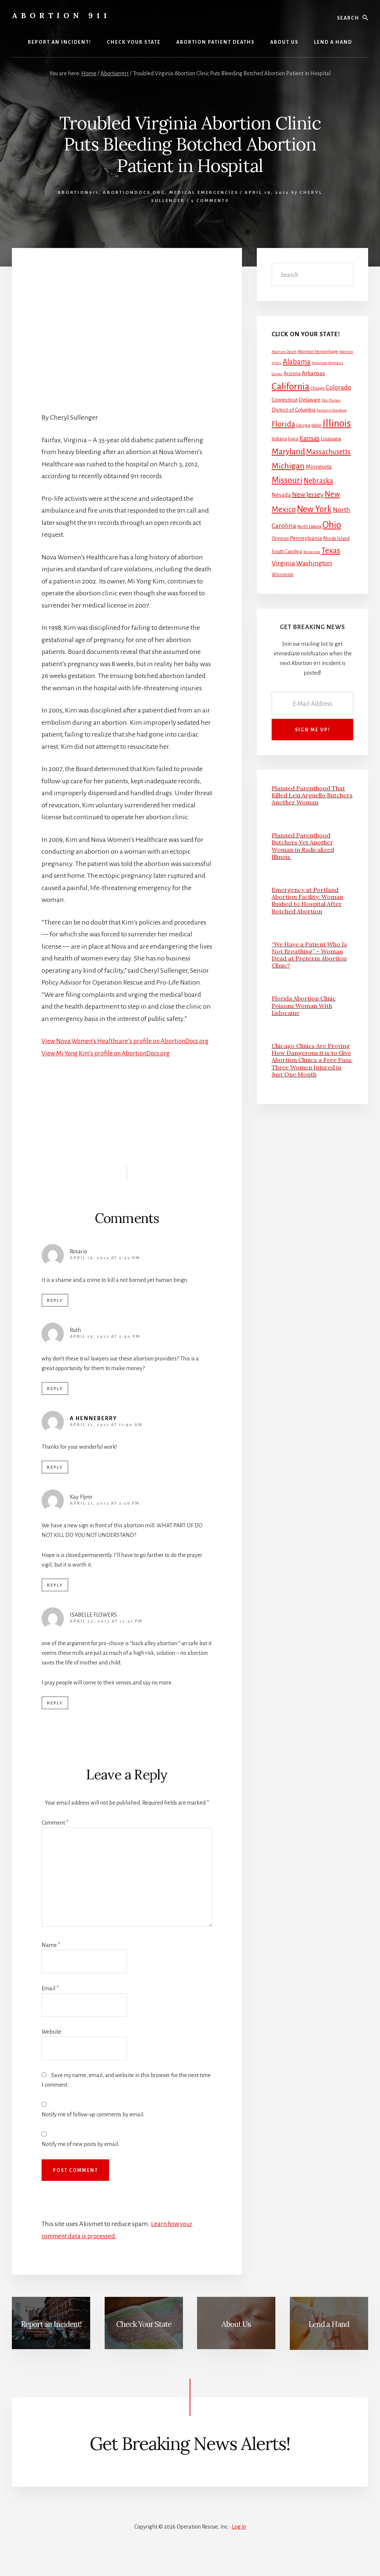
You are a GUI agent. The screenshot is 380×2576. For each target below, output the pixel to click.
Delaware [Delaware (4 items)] (310, 400)
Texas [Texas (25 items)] (330, 550)
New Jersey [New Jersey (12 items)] (308, 494)
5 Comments (210, 200)
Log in (239, 2539)
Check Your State (143, 2336)
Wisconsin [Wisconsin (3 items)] (283, 574)
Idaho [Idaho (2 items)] (316, 425)
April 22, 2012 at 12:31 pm (106, 1633)
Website (51, 2044)
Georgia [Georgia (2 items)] (303, 425)
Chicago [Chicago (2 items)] (318, 388)
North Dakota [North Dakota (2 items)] (309, 526)
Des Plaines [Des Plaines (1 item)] (331, 400)
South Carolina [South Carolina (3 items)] (287, 551)
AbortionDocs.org (134, 192)
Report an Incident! (51, 2336)
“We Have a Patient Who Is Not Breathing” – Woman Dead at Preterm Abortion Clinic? (309, 954)
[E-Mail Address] (312, 703)
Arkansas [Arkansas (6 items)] (313, 373)
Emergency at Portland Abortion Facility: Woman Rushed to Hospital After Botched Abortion (307, 900)
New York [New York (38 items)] (314, 509)
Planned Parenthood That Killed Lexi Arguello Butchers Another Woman (312, 795)
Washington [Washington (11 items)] (314, 563)
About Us (236, 2336)
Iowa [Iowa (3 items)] (293, 439)
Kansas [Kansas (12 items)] (309, 438)
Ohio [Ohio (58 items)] (331, 525)
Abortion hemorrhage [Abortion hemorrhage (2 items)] (318, 351)
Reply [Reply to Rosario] (55, 1312)
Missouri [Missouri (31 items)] (287, 480)
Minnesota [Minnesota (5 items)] (319, 467)
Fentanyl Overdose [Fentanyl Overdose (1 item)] (332, 410)
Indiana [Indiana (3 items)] (279, 439)
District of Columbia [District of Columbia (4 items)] (293, 410)
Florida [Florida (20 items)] (283, 424)
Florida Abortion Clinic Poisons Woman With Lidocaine (304, 1005)
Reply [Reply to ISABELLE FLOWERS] (55, 1715)
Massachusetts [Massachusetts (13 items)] (328, 452)
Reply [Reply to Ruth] (55, 1401)
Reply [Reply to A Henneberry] (55, 1479)
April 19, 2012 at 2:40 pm (105, 1348)
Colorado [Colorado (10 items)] (338, 387)
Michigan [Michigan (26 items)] (288, 466)
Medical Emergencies (203, 192)
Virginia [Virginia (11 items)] (283, 563)
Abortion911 (78, 192)
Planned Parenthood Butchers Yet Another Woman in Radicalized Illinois (303, 845)
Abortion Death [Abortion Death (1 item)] (284, 352)
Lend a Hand (329, 2336)
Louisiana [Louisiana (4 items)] (331, 439)
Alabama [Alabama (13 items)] (297, 362)
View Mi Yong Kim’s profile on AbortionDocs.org (111, 1065)
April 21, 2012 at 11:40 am (106, 1437)
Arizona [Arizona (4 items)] (292, 373)
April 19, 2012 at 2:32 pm (105, 1270)
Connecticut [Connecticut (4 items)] (285, 400)
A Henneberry (93, 1431)
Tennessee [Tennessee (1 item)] (311, 552)
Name (51, 1957)
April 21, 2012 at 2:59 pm (105, 1515)
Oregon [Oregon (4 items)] (280, 538)
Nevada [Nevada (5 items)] (281, 495)
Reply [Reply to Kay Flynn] (55, 1597)
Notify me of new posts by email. (80, 2156)
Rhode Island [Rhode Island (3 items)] (336, 538)
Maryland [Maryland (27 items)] (288, 451)
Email (50, 2000)
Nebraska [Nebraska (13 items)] (318, 481)
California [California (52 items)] (290, 386)
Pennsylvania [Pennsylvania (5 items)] (306, 538)
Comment (55, 1835)
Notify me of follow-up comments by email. (93, 2127)
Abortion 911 (61, 15)
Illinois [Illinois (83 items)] (336, 423)
